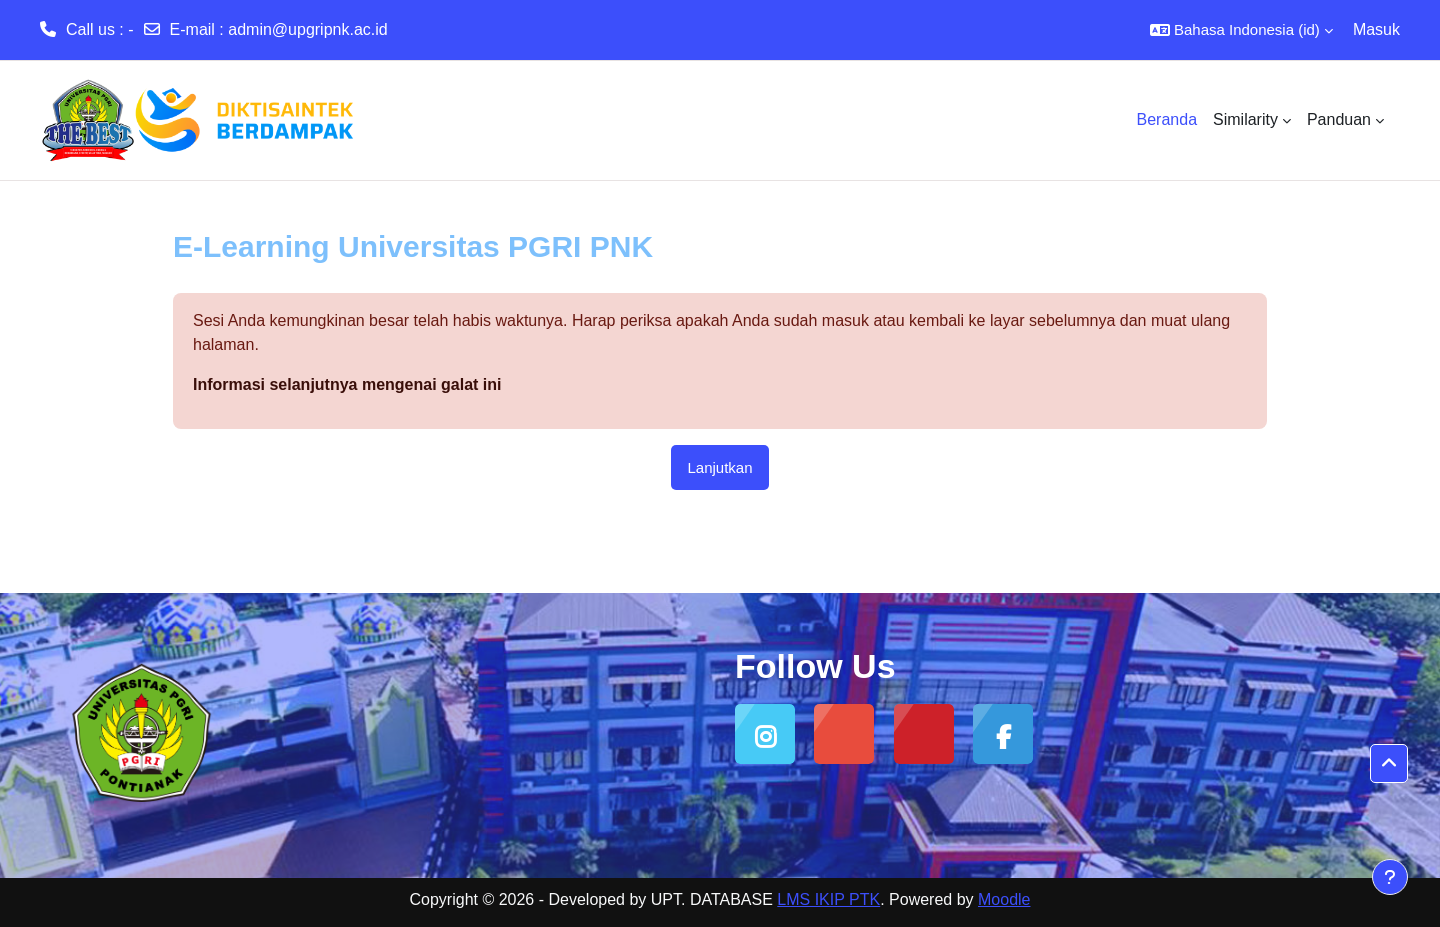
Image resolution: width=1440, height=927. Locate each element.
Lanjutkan (719, 467)
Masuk (1376, 29)
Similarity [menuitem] (1245, 119)
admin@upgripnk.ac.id (307, 29)
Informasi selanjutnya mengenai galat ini (347, 384)
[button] (1241, 30)
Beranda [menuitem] (1167, 119)
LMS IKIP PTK (828, 899)
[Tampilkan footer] (1390, 877)
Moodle (1004, 899)
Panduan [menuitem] (1339, 119)
